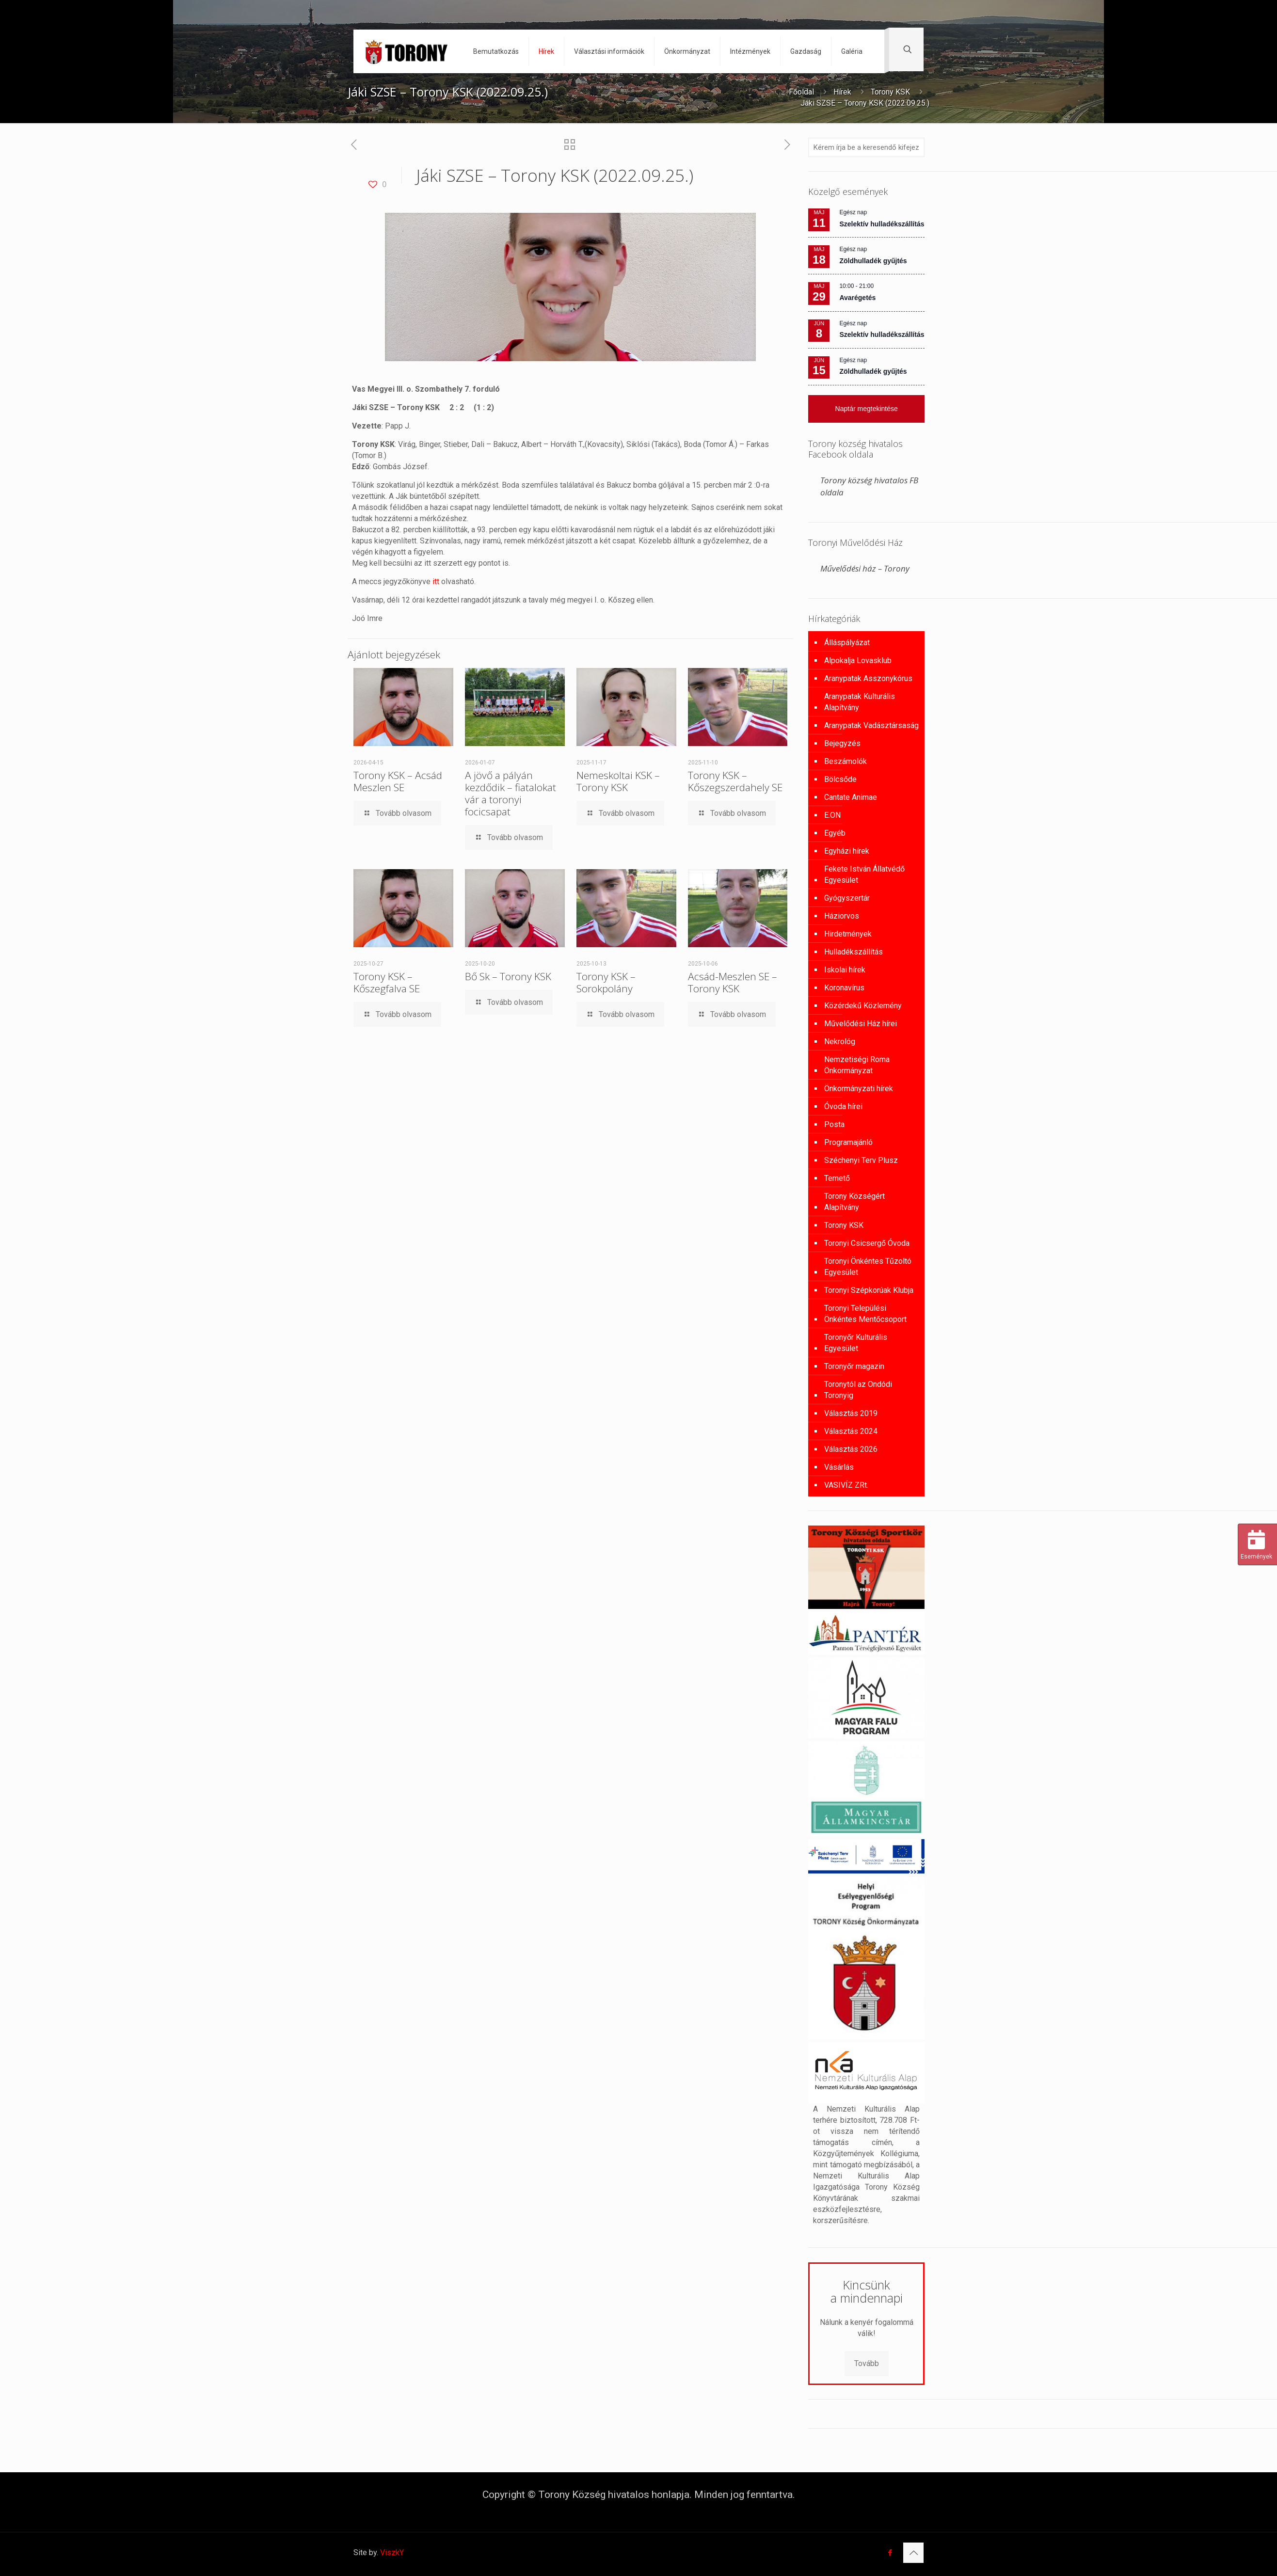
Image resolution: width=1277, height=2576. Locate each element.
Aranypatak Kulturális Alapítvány (859, 702)
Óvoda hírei (843, 1106)
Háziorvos (841, 916)
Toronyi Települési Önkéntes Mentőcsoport (865, 1314)
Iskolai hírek (844, 969)
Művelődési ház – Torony (865, 568)
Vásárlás (839, 1467)
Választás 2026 (851, 1449)
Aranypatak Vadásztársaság (871, 725)
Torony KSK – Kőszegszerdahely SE (735, 781)
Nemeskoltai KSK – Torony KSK (618, 781)
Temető (837, 1178)
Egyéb (835, 833)
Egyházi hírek (846, 851)
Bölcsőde (840, 779)
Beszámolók (845, 761)
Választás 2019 (851, 1413)
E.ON (832, 815)
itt (435, 581)
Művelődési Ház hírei (860, 1023)
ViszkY (392, 2552)
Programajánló (848, 1142)
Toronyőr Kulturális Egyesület (855, 1343)
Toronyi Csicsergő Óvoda (867, 1243)
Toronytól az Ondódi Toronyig (858, 1390)
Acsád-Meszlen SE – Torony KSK (732, 982)
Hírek (842, 91)
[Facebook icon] (890, 2552)
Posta (834, 1124)
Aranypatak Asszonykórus (868, 678)
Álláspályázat (847, 642)
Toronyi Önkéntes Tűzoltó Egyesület (867, 1266)
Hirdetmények (848, 933)
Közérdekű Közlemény (863, 1005)
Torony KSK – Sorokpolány (606, 982)
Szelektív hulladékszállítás (881, 224)
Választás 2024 (851, 1431)
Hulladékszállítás (853, 951)
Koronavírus (844, 987)
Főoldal (801, 91)
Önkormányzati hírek (858, 1088)
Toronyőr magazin (854, 1366)
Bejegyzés (842, 743)
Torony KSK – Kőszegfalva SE (386, 982)
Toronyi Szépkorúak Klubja (868, 1290)
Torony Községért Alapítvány (854, 1202)
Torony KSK (890, 91)
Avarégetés (857, 298)
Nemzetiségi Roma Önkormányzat (857, 1065)
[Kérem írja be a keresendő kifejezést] (866, 147)
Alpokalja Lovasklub (858, 660)
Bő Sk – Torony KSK (508, 976)
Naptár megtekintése (866, 409)
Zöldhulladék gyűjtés (873, 261)
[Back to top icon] (913, 2553)
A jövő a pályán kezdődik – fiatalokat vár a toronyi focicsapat (510, 793)
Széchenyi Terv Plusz (861, 1160)
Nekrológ (839, 1041)
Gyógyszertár (847, 898)
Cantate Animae (850, 797)
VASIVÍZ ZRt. (846, 1485)
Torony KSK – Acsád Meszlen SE (397, 781)
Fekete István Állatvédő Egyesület (864, 874)
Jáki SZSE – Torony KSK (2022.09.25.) (864, 103)
